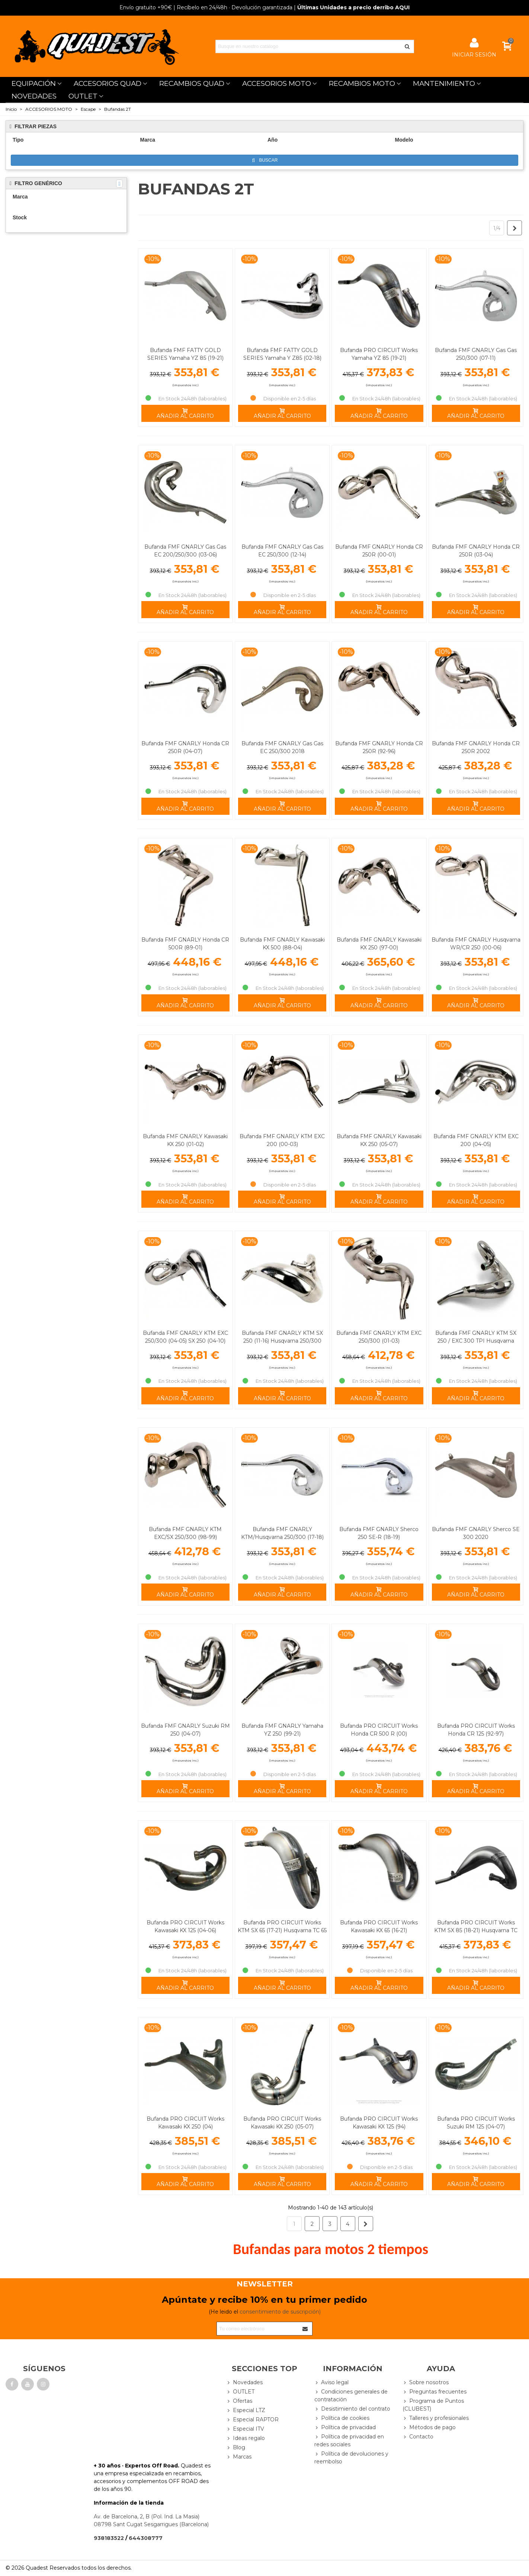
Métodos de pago (429, 2427)
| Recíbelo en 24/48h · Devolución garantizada (205, 7)
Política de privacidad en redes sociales (349, 2440)
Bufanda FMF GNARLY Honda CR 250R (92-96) (379, 747)
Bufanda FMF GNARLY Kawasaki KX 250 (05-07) (379, 1140)
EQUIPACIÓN (34, 83)
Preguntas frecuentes (435, 2392)
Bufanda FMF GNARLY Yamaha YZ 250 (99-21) (282, 1730)
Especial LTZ (245, 2410)
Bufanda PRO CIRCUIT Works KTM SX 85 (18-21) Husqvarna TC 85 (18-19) (475, 1930)
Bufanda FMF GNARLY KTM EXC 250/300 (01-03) (378, 1337)
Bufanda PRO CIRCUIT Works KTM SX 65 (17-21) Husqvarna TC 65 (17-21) (282, 1930)
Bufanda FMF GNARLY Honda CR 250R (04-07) (185, 747)
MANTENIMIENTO (444, 83)
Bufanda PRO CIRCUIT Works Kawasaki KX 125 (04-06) (185, 1926)
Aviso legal (331, 2382)
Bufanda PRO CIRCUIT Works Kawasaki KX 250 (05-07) (282, 2122)
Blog (235, 2447)
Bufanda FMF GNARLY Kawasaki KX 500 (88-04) (282, 943)
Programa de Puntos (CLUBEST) (433, 2404)
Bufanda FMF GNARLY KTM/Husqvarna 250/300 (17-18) (282, 1533)
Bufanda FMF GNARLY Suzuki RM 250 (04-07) (185, 1730)
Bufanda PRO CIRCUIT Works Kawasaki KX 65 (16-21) (379, 1926)
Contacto (418, 2437)
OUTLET (82, 96)
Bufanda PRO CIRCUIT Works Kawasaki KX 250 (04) (185, 2122)
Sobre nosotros (426, 2382)
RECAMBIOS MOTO (362, 83)
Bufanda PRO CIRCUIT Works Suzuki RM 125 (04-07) (476, 2122)
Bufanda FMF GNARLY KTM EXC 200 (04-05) (476, 1140)
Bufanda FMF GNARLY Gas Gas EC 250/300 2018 (282, 747)
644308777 (146, 2538)
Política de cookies (341, 2418)
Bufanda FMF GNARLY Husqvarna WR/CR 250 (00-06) (476, 943)
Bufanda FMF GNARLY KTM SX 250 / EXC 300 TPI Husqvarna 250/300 (475, 1341)
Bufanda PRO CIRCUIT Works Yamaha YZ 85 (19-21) (379, 354)
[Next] (514, 227)
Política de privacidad (345, 2427)
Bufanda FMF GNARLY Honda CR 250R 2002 (476, 747)
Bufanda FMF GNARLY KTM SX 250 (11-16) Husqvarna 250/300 (282, 1337)
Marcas (238, 2457)
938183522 (109, 2538)
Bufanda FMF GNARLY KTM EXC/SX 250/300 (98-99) (185, 1533)
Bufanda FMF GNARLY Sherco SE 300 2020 (476, 1533)
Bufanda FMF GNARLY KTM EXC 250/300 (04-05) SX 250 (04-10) (185, 1337)
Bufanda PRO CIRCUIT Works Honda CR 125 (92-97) (476, 1730)
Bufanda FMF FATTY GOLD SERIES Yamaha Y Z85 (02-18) (282, 354)
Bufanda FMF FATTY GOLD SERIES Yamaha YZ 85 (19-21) (185, 354)
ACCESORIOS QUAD (107, 83)
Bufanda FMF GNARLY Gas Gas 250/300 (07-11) (476, 354)
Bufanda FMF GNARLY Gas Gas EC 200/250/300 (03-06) (185, 550)
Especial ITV (245, 2429)
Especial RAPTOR (252, 2420)
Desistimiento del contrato (352, 2409)
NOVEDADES (34, 96)
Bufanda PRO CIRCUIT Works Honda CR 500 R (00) (379, 1730)
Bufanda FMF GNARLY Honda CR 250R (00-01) (379, 550)
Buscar (265, 160)
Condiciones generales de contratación (351, 2395)
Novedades (244, 2382)
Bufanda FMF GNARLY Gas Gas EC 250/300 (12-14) (282, 550)
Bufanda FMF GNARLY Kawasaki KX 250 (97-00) (379, 943)
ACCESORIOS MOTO (276, 83)
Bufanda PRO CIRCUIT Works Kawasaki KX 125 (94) (379, 2122)
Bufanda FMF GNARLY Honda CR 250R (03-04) (476, 550)
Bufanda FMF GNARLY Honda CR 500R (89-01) (185, 943)
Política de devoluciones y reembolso (351, 2457)
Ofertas (239, 2401)
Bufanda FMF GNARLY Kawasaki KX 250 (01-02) (185, 1140)
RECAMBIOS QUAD (191, 83)
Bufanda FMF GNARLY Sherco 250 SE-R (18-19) (379, 1533)
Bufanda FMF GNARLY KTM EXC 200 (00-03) (282, 1140)
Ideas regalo (245, 2438)
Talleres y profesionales (436, 2418)
